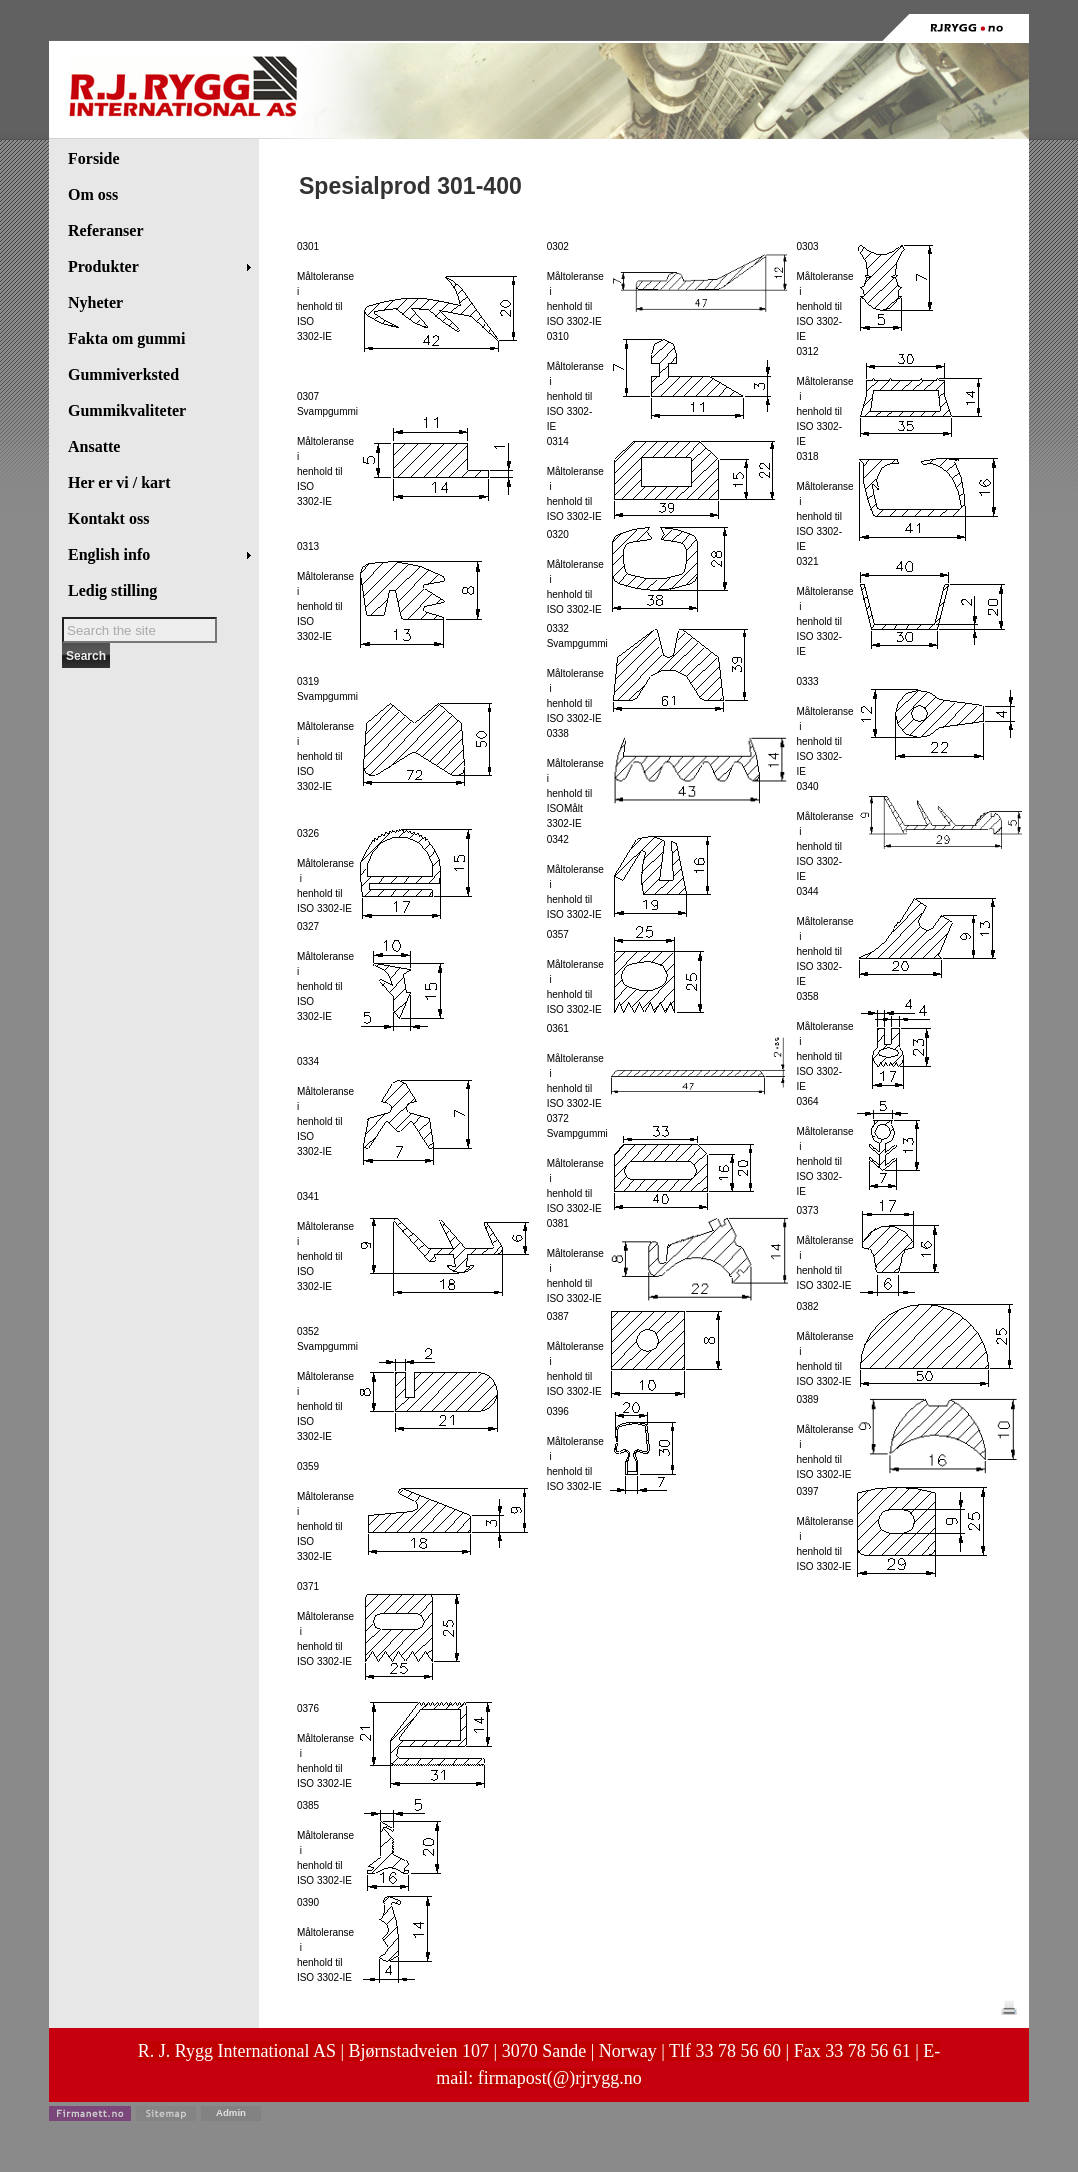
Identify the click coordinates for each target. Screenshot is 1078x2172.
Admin (231, 2112)
